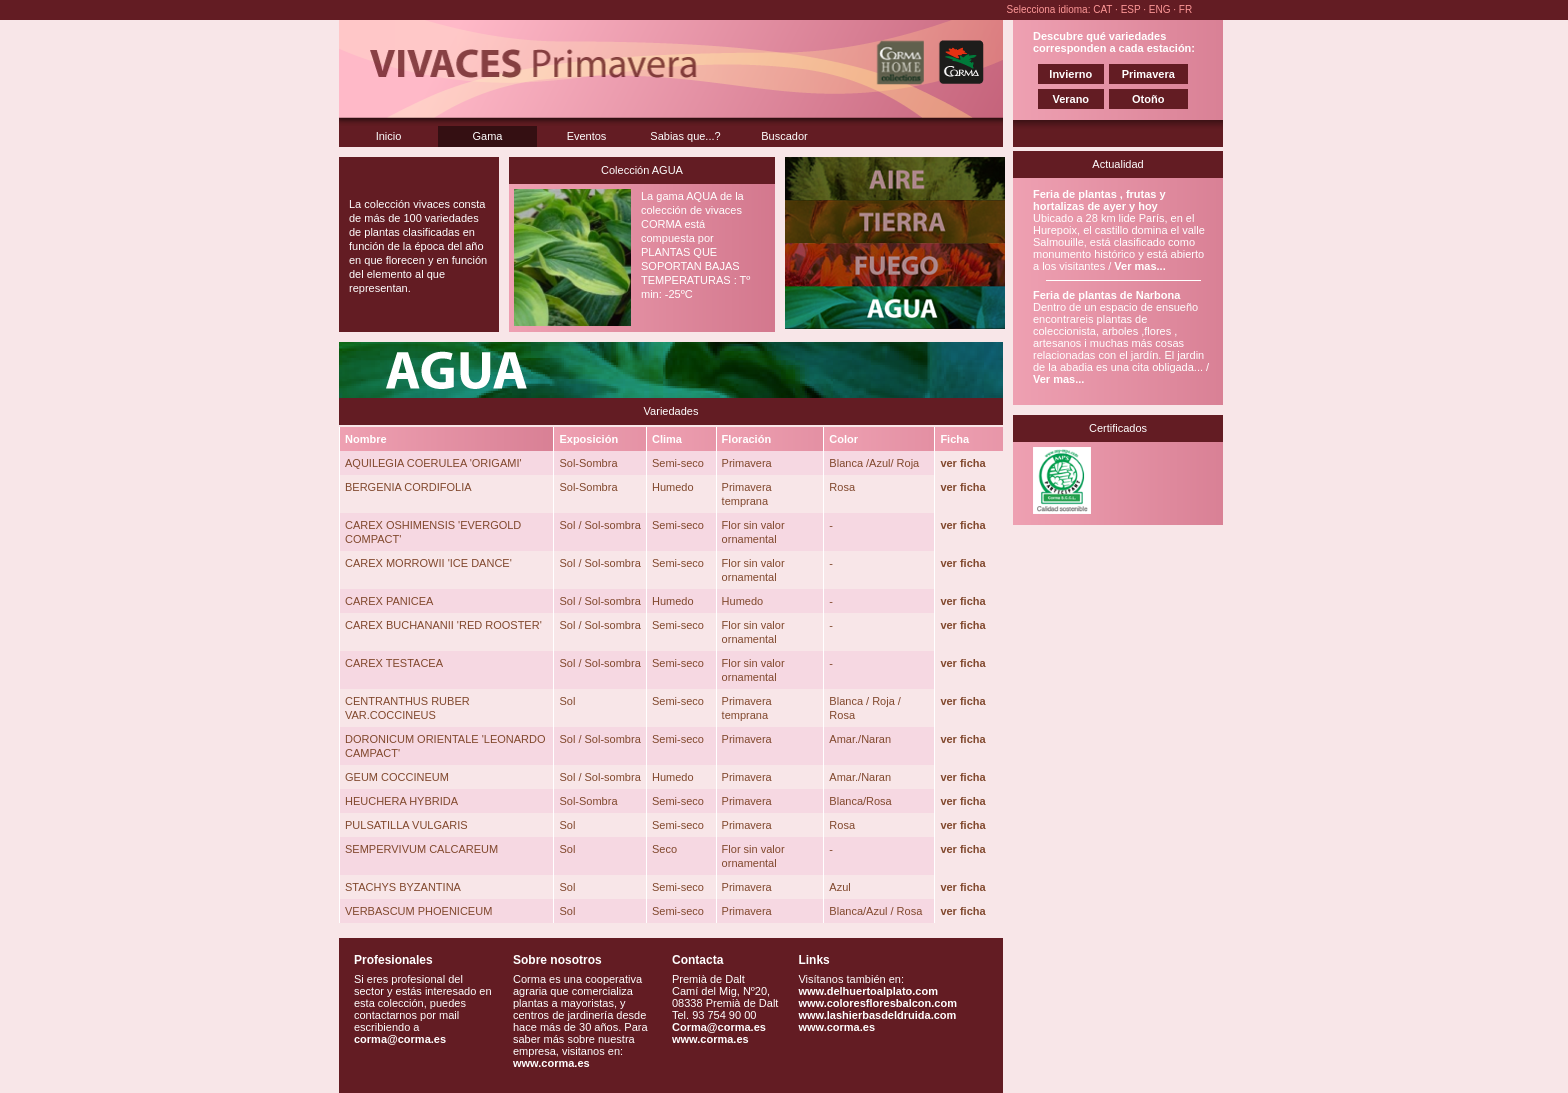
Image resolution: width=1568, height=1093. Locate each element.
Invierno (1070, 74)
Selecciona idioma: (1050, 9)
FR (1185, 9)
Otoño (1148, 99)
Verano (1070, 99)
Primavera (1148, 74)
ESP (1132, 9)
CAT (1104, 9)
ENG (1161, 9)
